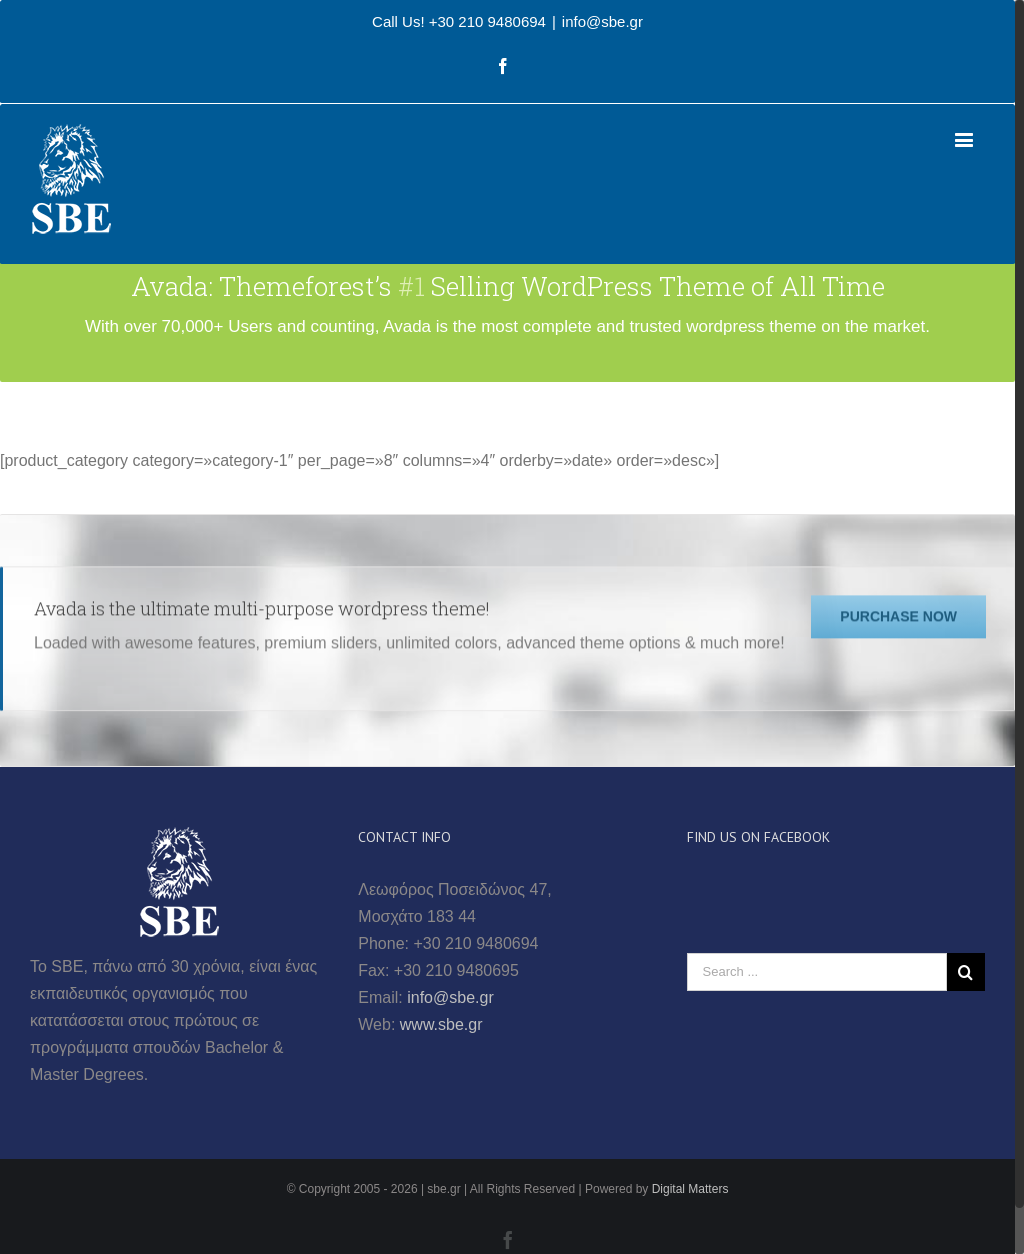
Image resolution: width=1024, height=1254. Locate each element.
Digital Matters (690, 1189)
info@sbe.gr (602, 21)
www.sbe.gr (441, 1024)
